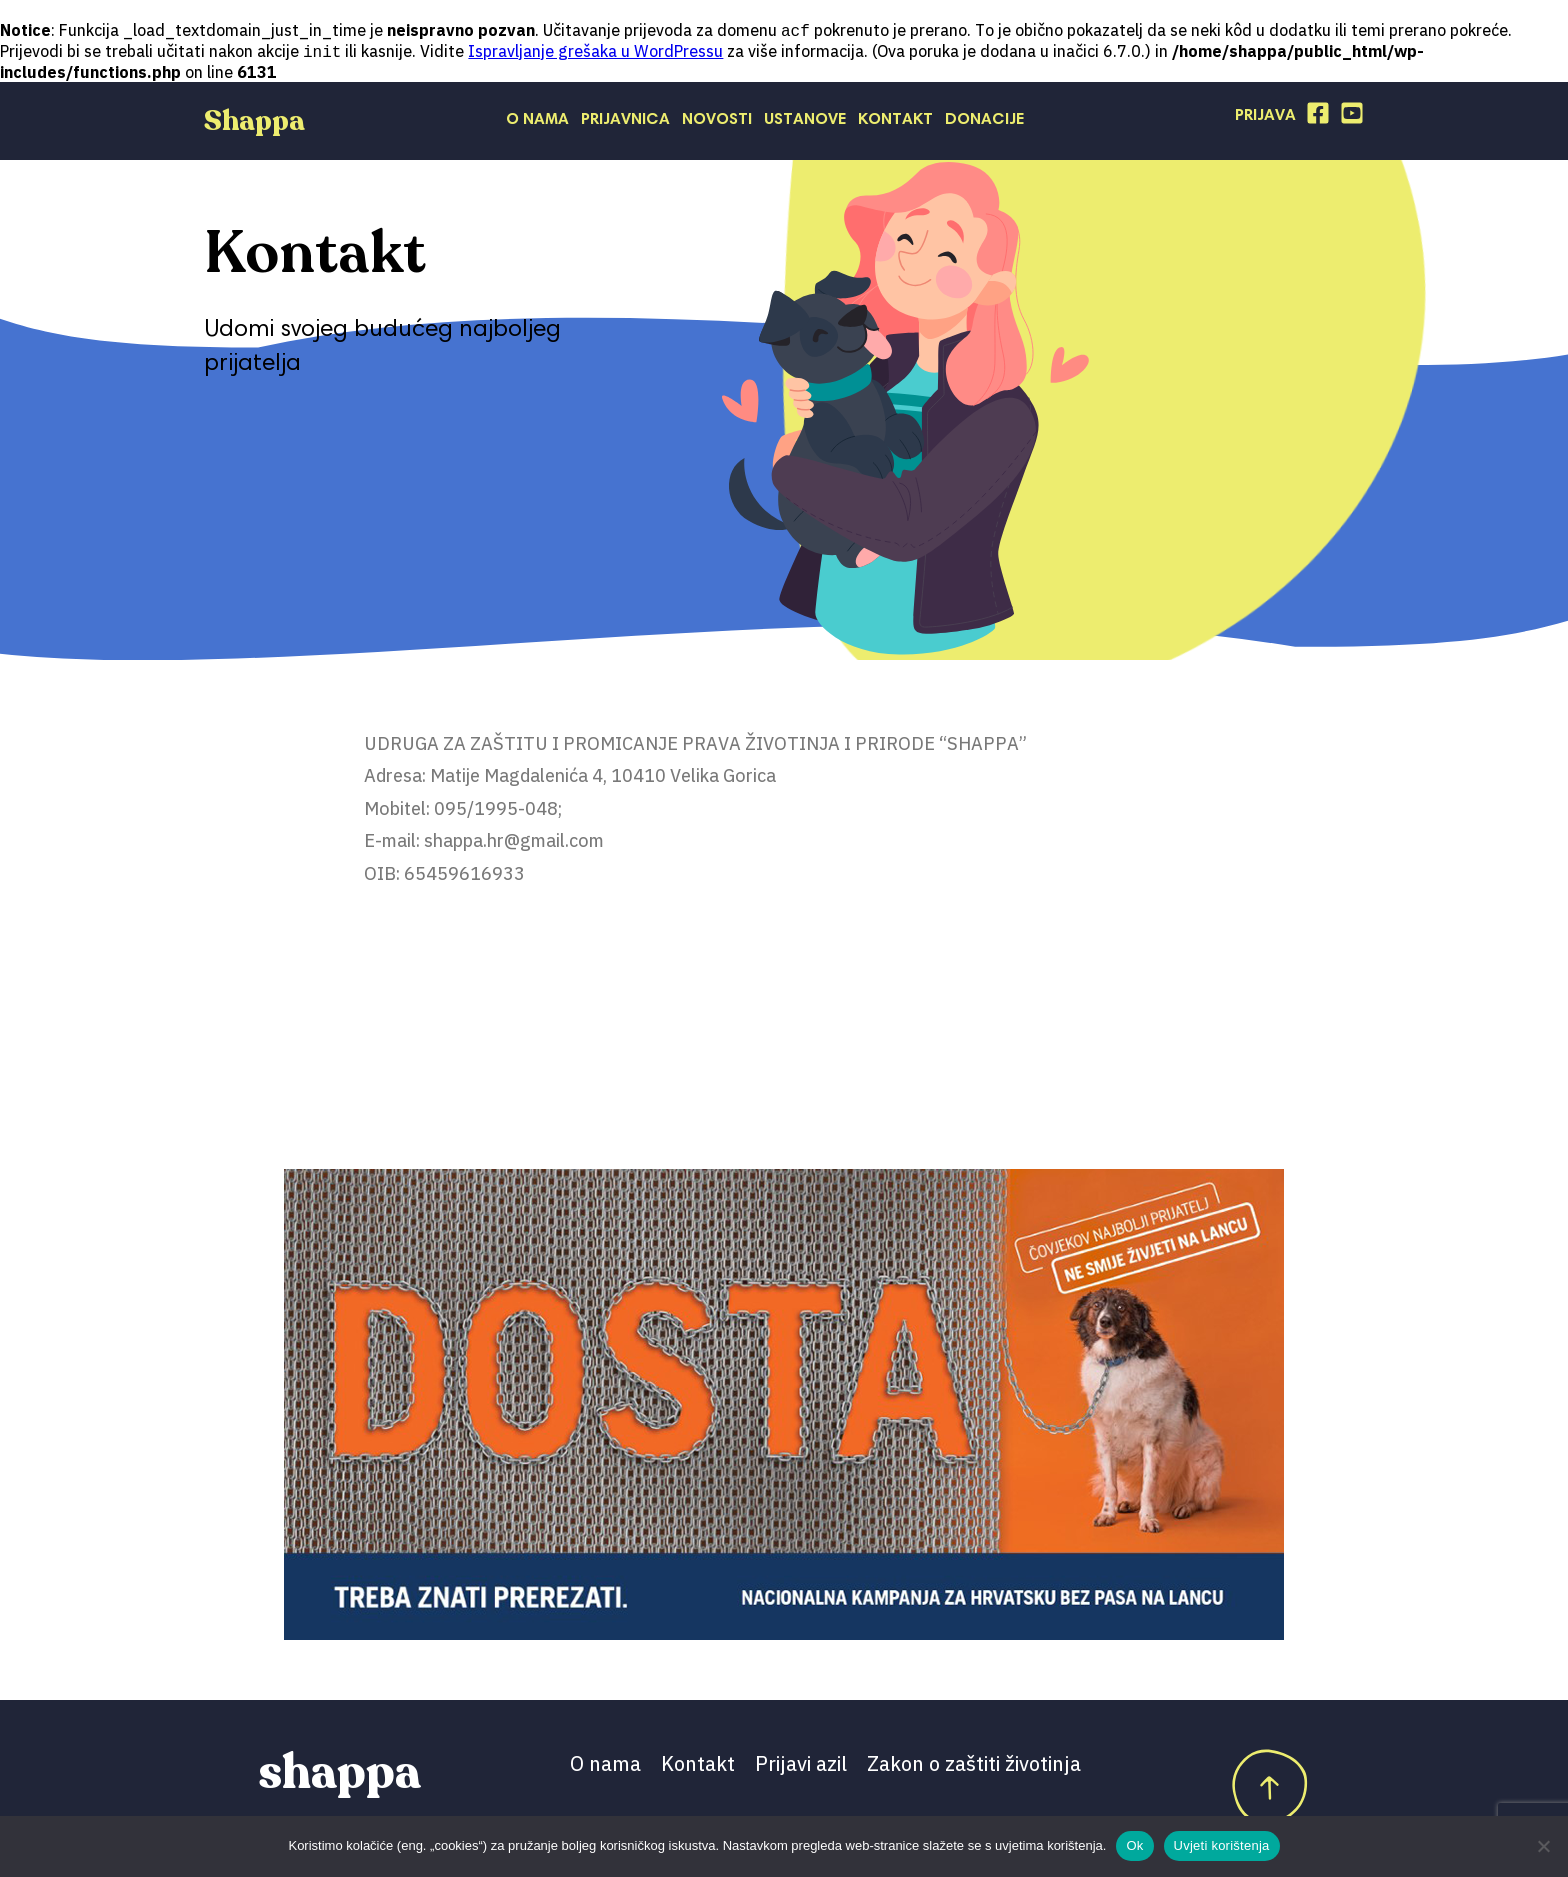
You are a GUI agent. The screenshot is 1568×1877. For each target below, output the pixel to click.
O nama (537, 122)
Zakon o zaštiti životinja (974, 1765)
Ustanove (805, 122)
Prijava (1265, 118)
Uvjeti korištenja (1222, 1845)
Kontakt (895, 122)
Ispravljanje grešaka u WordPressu (595, 53)
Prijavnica (625, 122)
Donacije (984, 122)
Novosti (717, 122)
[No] (1543, 1846)
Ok (1134, 1845)
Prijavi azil (801, 1765)
